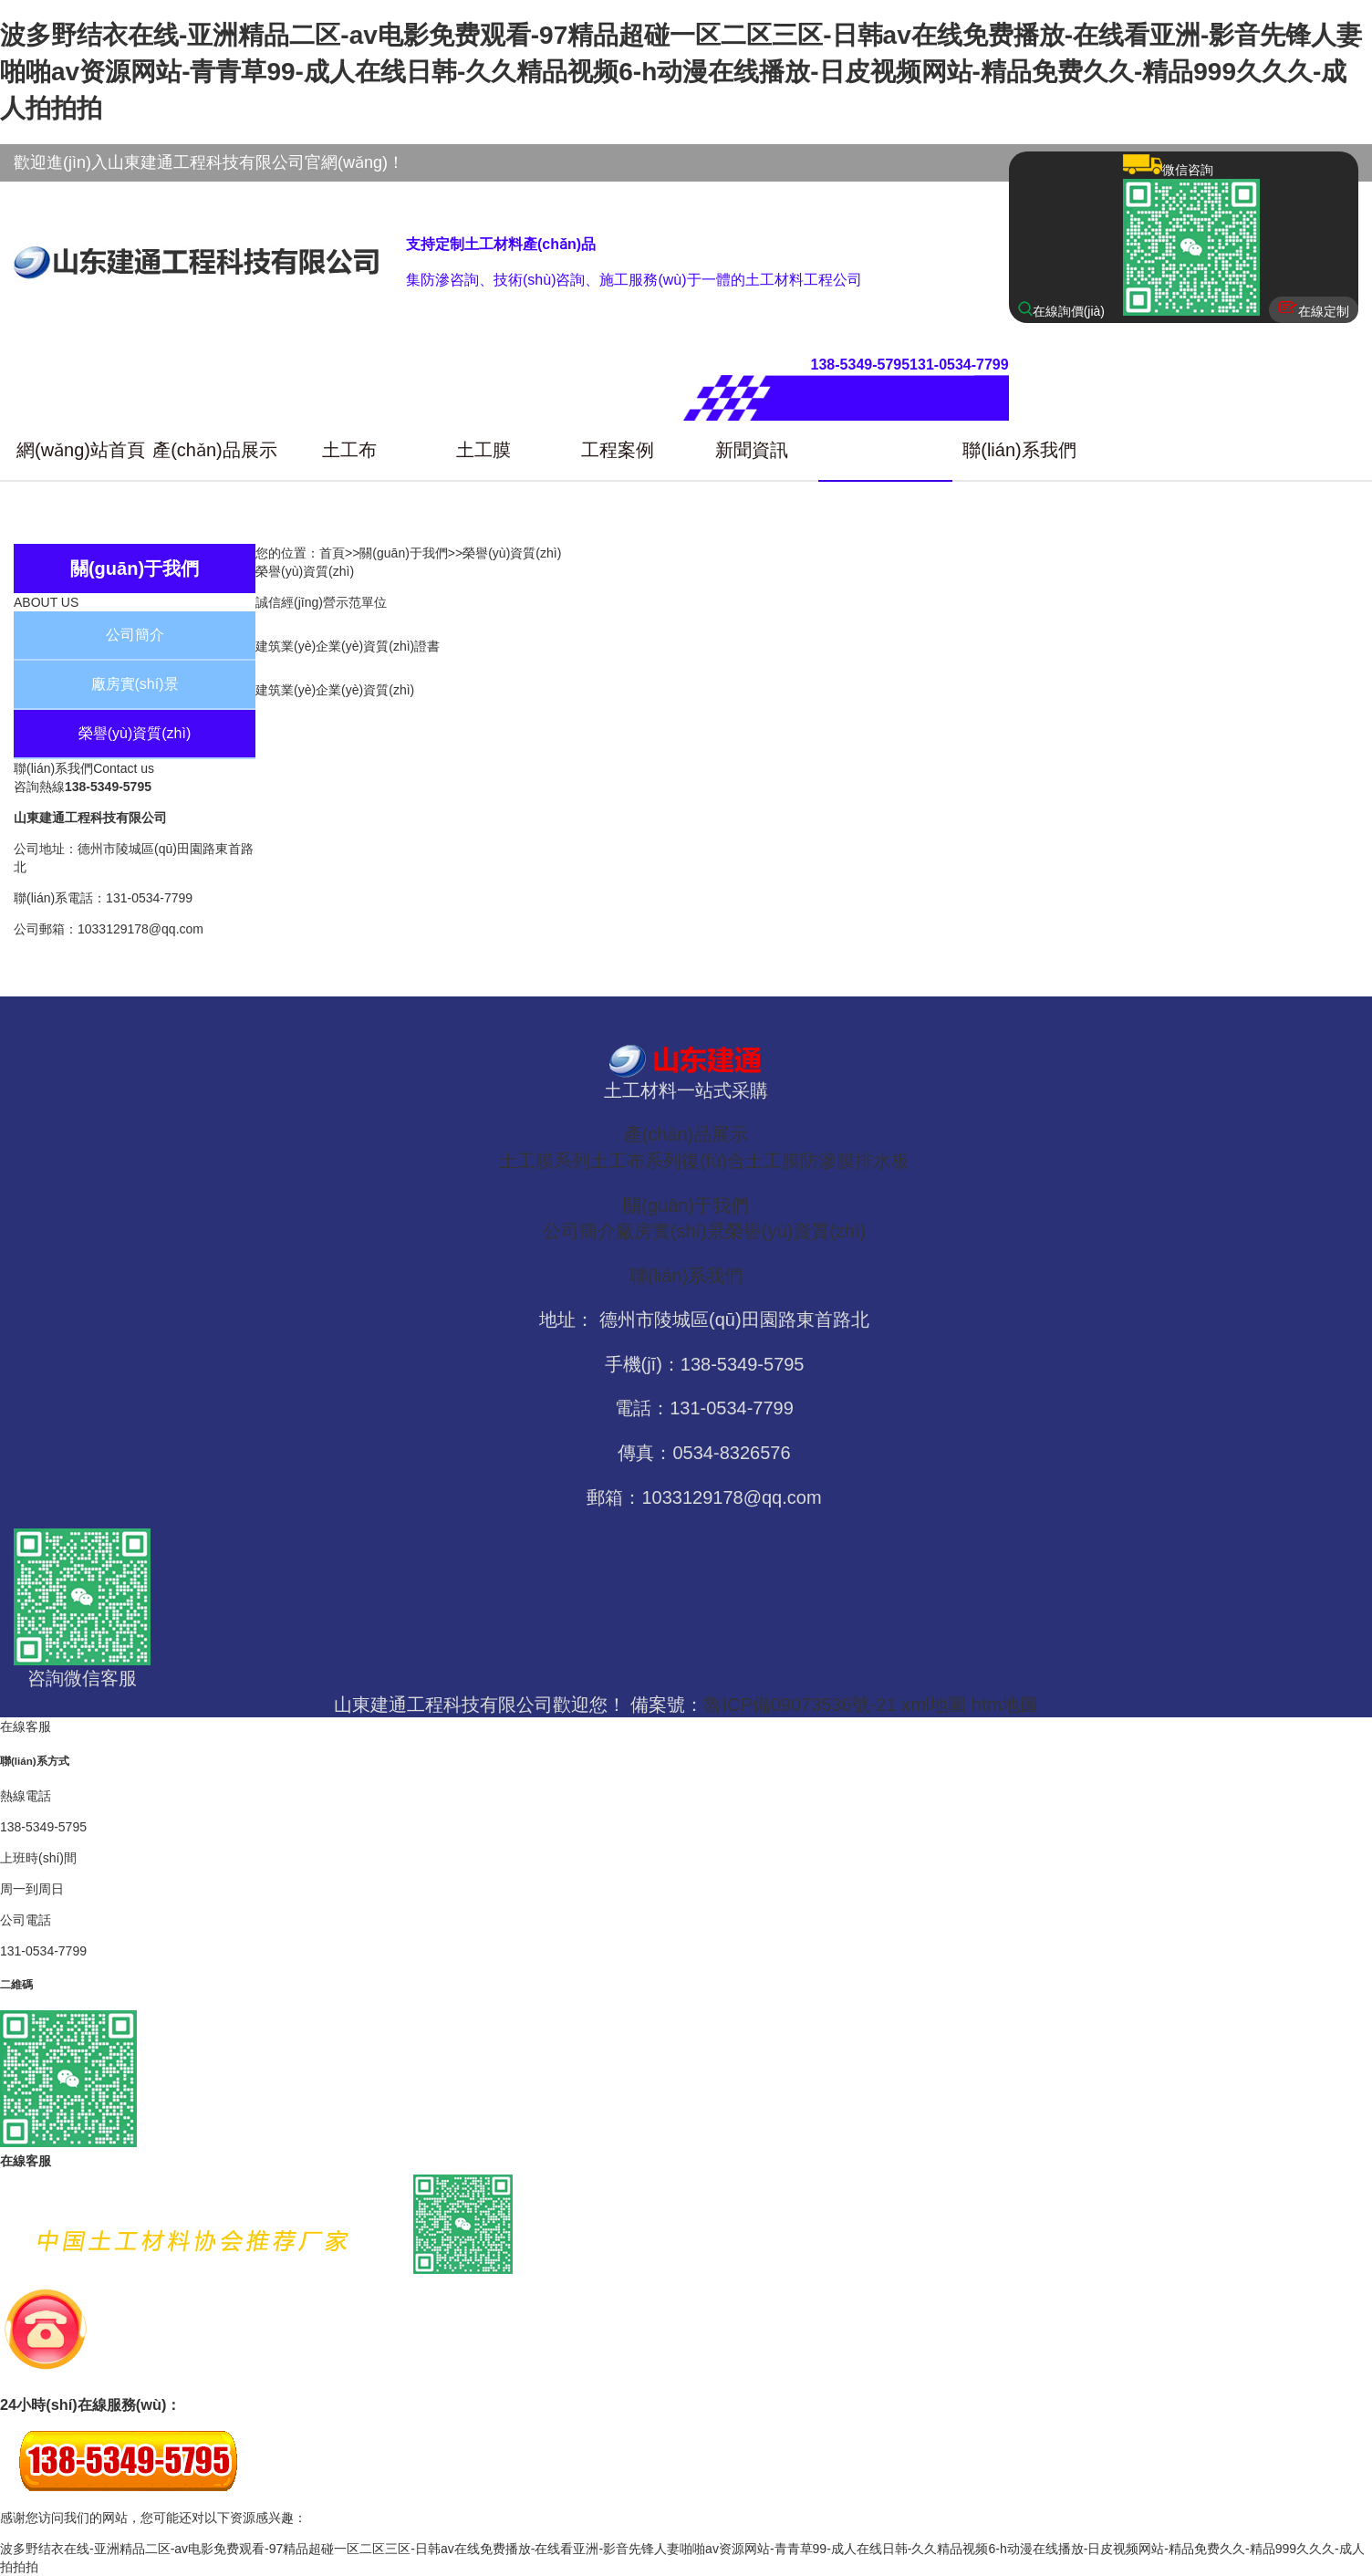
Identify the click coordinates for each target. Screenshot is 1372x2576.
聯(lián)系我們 (1019, 450)
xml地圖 (933, 1705)
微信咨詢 (1191, 237)
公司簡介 (135, 634)
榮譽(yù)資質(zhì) (135, 733)
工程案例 (617, 450)
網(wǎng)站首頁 (80, 450)
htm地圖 (1005, 1705)
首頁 (332, 553)
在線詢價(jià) (1061, 309)
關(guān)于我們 (886, 450)
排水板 (882, 1161)
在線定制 (1313, 308)
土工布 (349, 450)
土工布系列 (635, 1161)
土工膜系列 (544, 1161)
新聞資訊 (751, 450)
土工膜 (483, 450)
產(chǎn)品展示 (214, 450)
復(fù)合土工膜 (740, 1161)
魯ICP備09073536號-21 (799, 1705)
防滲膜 (827, 1161)
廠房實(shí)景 (135, 684)
